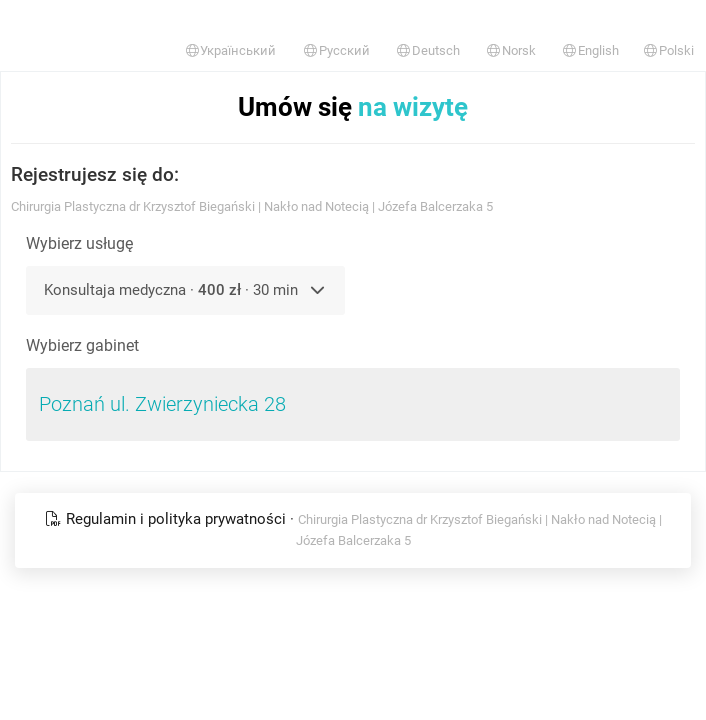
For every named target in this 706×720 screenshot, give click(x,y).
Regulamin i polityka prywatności (167, 519)
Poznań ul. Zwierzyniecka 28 (162, 404)
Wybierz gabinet (82, 345)
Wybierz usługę (79, 243)
